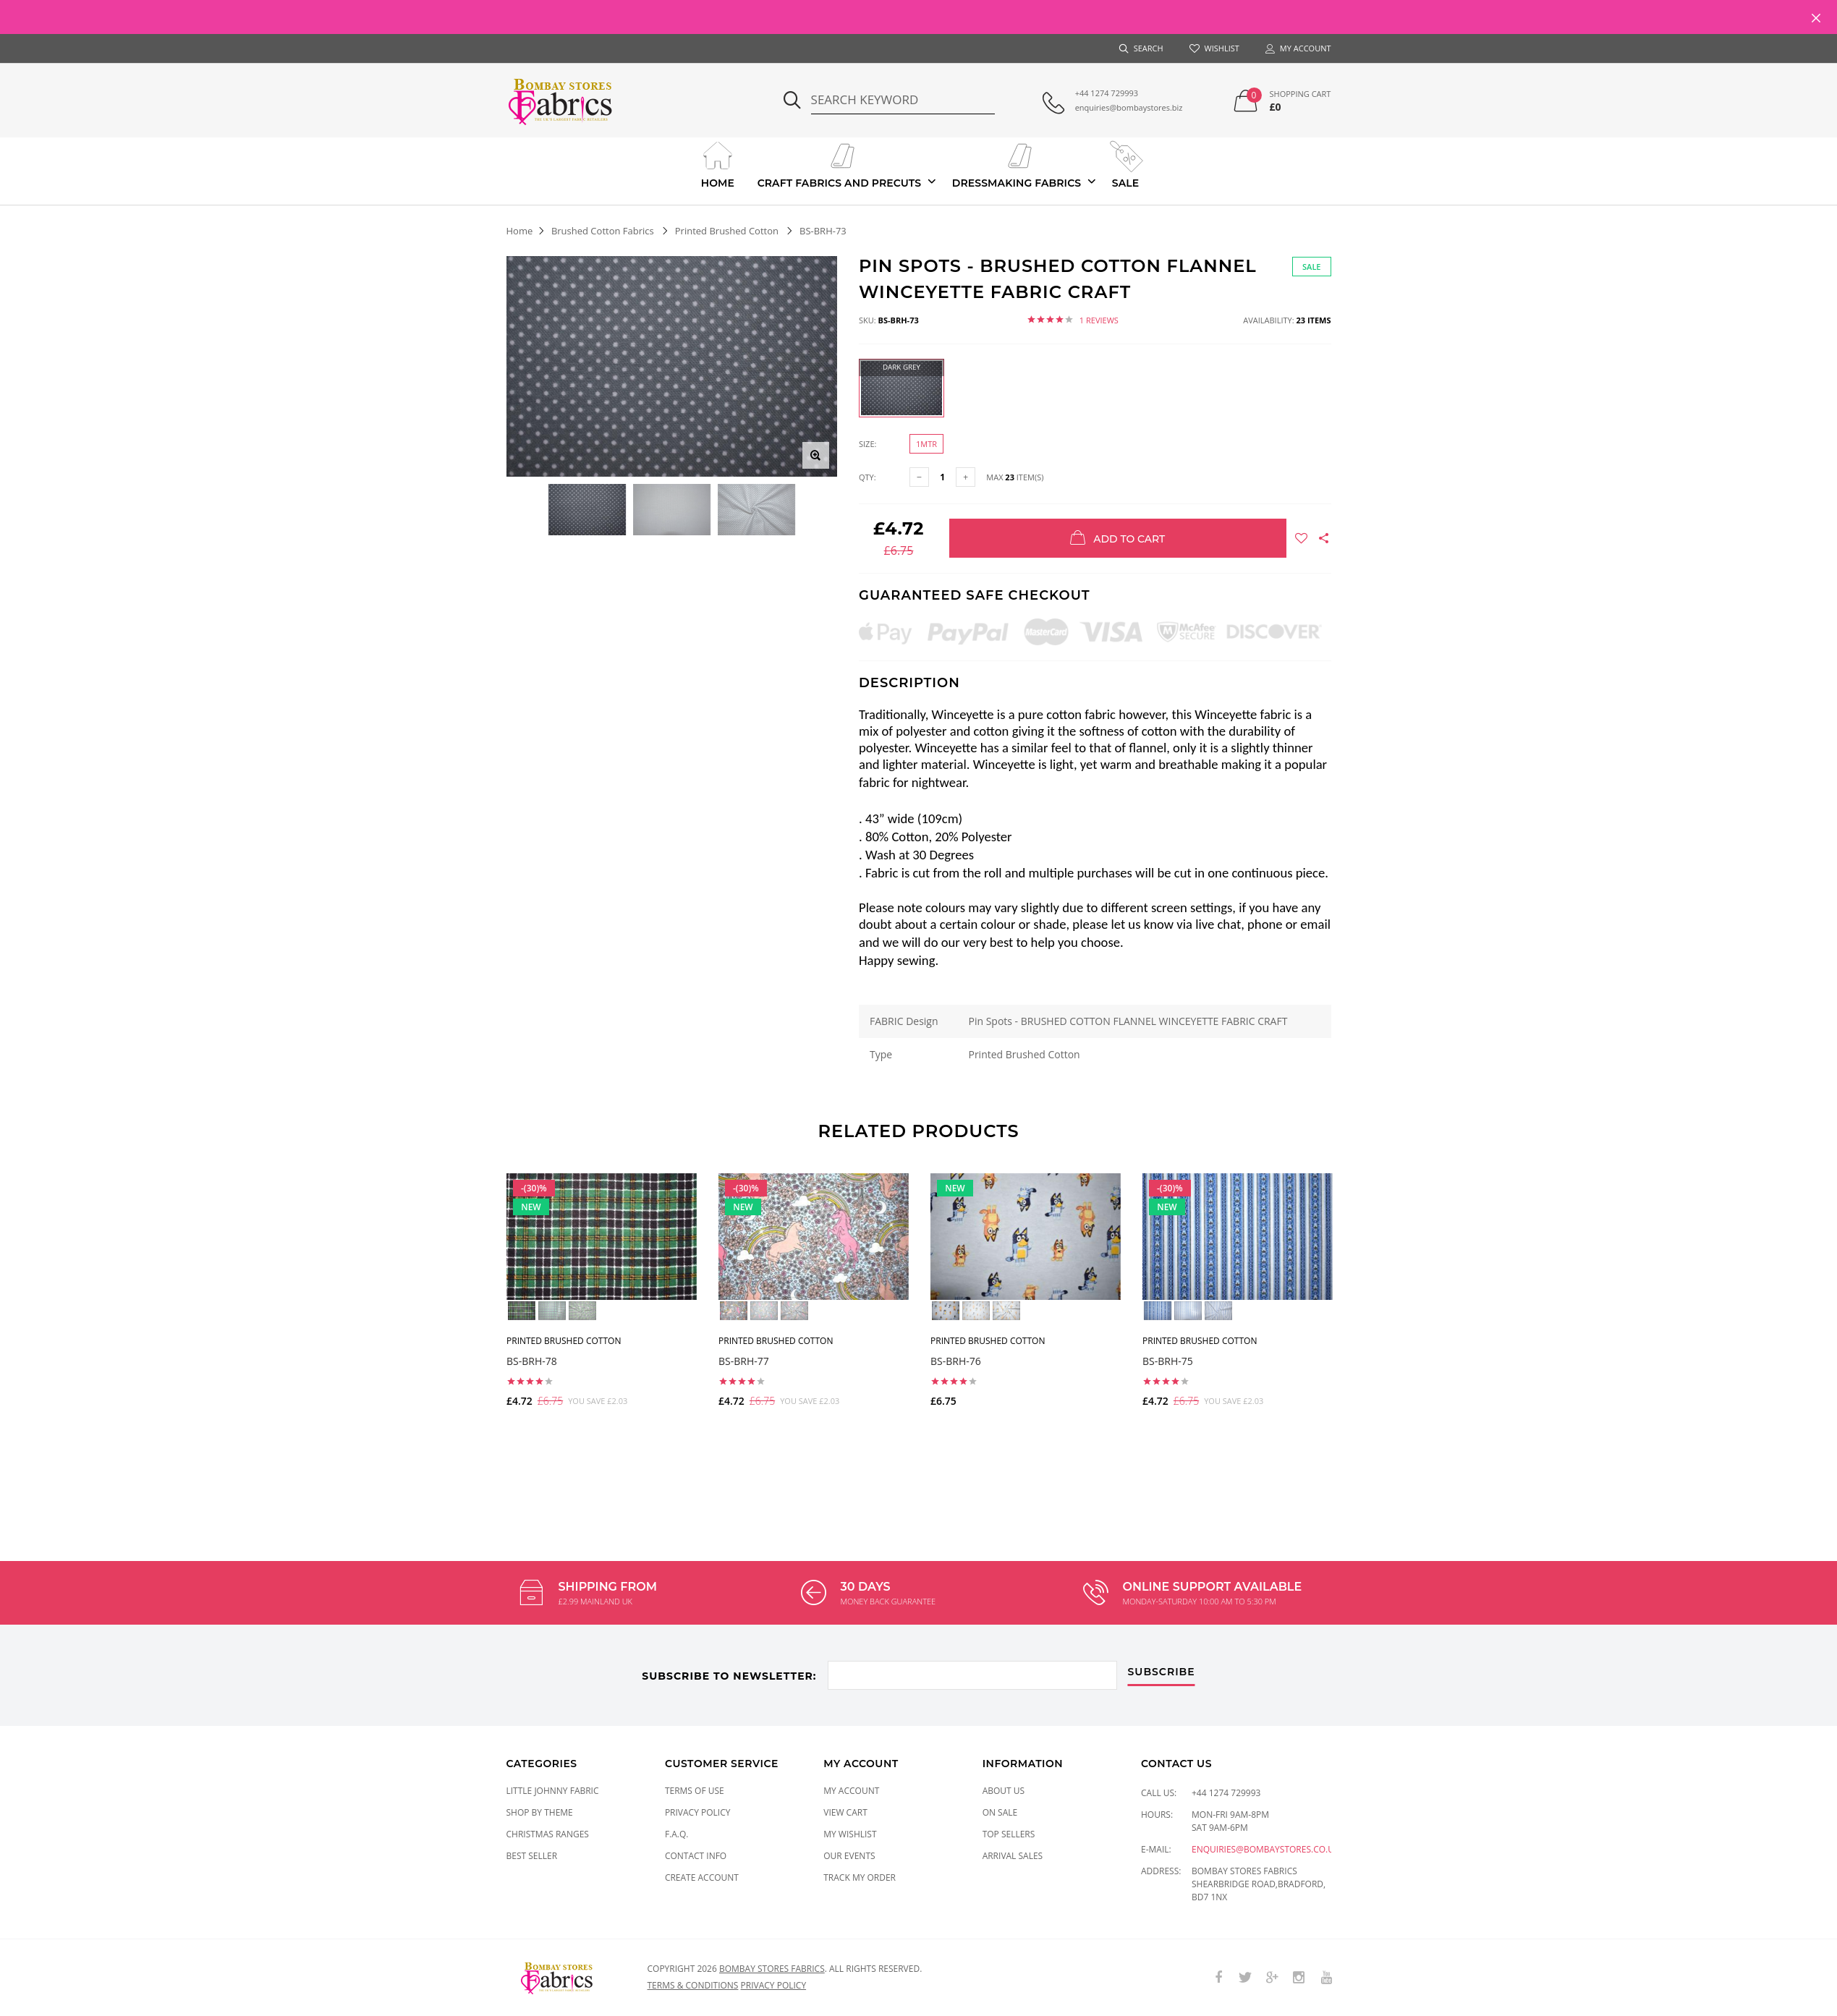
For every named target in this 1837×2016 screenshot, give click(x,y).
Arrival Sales (1013, 1856)
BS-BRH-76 (955, 1360)
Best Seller (532, 1856)
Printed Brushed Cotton (727, 230)
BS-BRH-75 (1167, 1360)
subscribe (1161, 1672)
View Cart (845, 1812)
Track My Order (859, 1877)
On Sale (1000, 1812)
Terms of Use (694, 1791)
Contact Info (695, 1856)
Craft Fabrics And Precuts (840, 163)
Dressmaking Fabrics (1016, 163)
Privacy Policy (698, 1812)
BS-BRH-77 (743, 1360)
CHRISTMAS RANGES (547, 1834)
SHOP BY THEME (539, 1812)
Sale (1125, 163)
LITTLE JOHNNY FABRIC (552, 1791)
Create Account (702, 1877)
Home (717, 163)
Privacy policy (774, 1985)
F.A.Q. (677, 1834)
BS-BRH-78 (531, 1360)
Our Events (849, 1856)
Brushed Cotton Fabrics (602, 230)
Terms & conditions (693, 1985)
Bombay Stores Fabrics (772, 1968)
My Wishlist (849, 1834)
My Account (851, 1791)
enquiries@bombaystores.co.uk (1265, 1849)
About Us (1003, 1791)
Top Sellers (1009, 1834)
